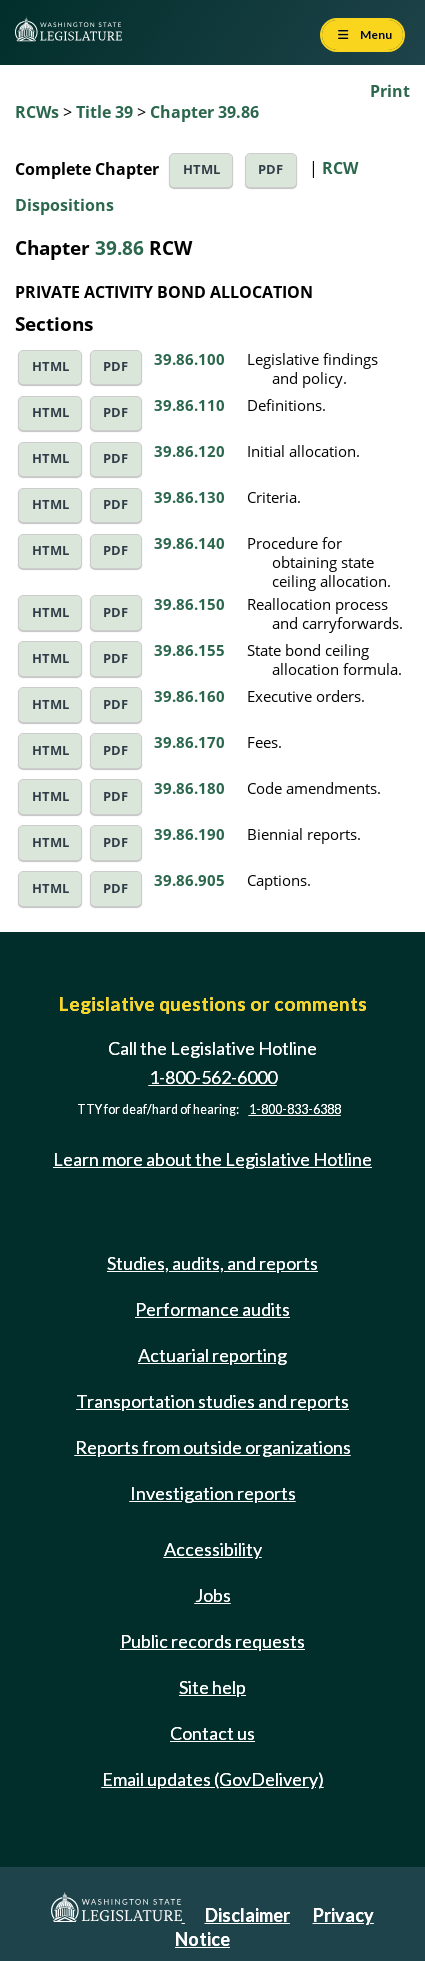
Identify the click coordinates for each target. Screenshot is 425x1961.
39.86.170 (189, 742)
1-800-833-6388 (295, 1109)
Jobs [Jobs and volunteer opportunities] (213, 1595)
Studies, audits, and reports (212, 1263)
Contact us (212, 1733)
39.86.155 (189, 650)
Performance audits (212, 1309)
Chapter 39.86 (204, 112)
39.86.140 (189, 543)
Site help (212, 1687)
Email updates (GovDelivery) (213, 1779)
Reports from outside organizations (213, 1447)
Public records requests (212, 1641)
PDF (270, 169)
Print (390, 91)
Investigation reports (213, 1493)
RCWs (37, 112)
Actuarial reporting (212, 1355)
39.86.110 (189, 405)
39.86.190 (189, 834)
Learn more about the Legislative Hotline (212, 1159)
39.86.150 (189, 604)
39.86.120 (189, 451)
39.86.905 (189, 880)
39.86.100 (189, 359)
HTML (201, 169)
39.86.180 (189, 788)
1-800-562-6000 (213, 1077)
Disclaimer (247, 1915)
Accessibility (213, 1549)
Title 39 (104, 112)
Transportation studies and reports (212, 1401)
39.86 (119, 247)
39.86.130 (189, 497)
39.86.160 (189, 696)
